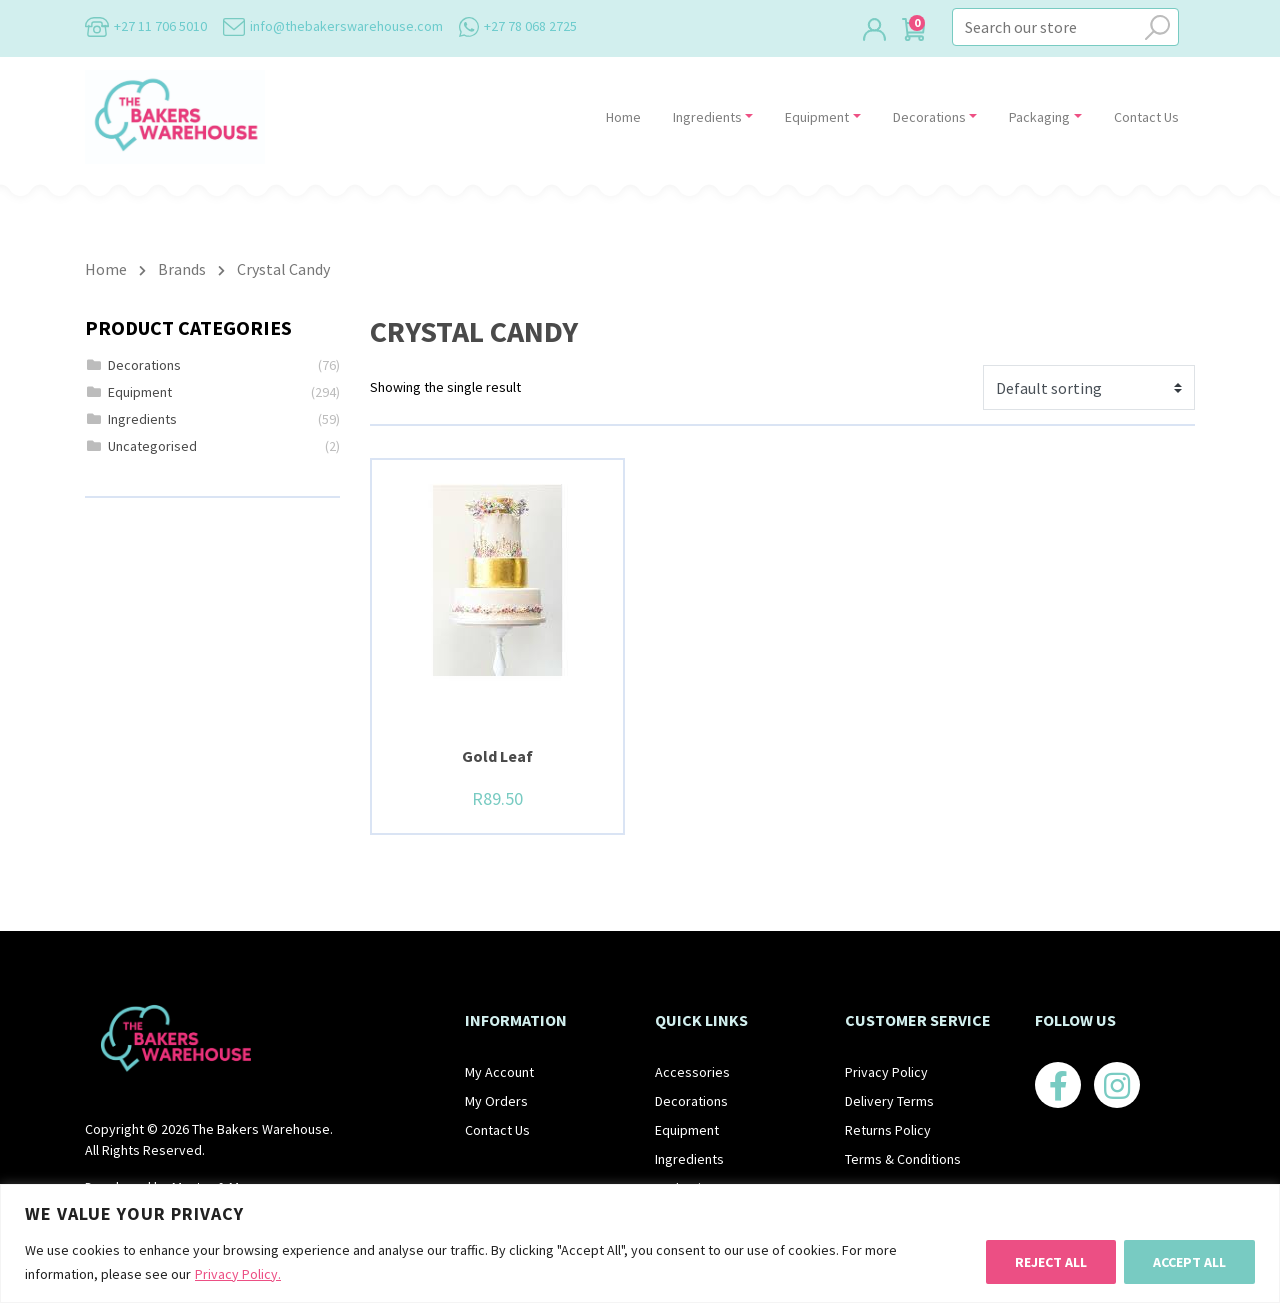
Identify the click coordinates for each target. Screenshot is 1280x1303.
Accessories (692, 1072)
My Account (499, 1072)
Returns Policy (888, 1130)
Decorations (929, 117)
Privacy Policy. (238, 1274)
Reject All (1051, 1262)
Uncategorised (152, 446)
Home (623, 117)
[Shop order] (1089, 387)
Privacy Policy (886, 1072)
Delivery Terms (889, 1101)
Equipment (817, 117)
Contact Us (1146, 117)
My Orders (496, 1101)
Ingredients (707, 117)
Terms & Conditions (903, 1159)
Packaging (1039, 117)
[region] (640, 1243)
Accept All (1189, 1262)
